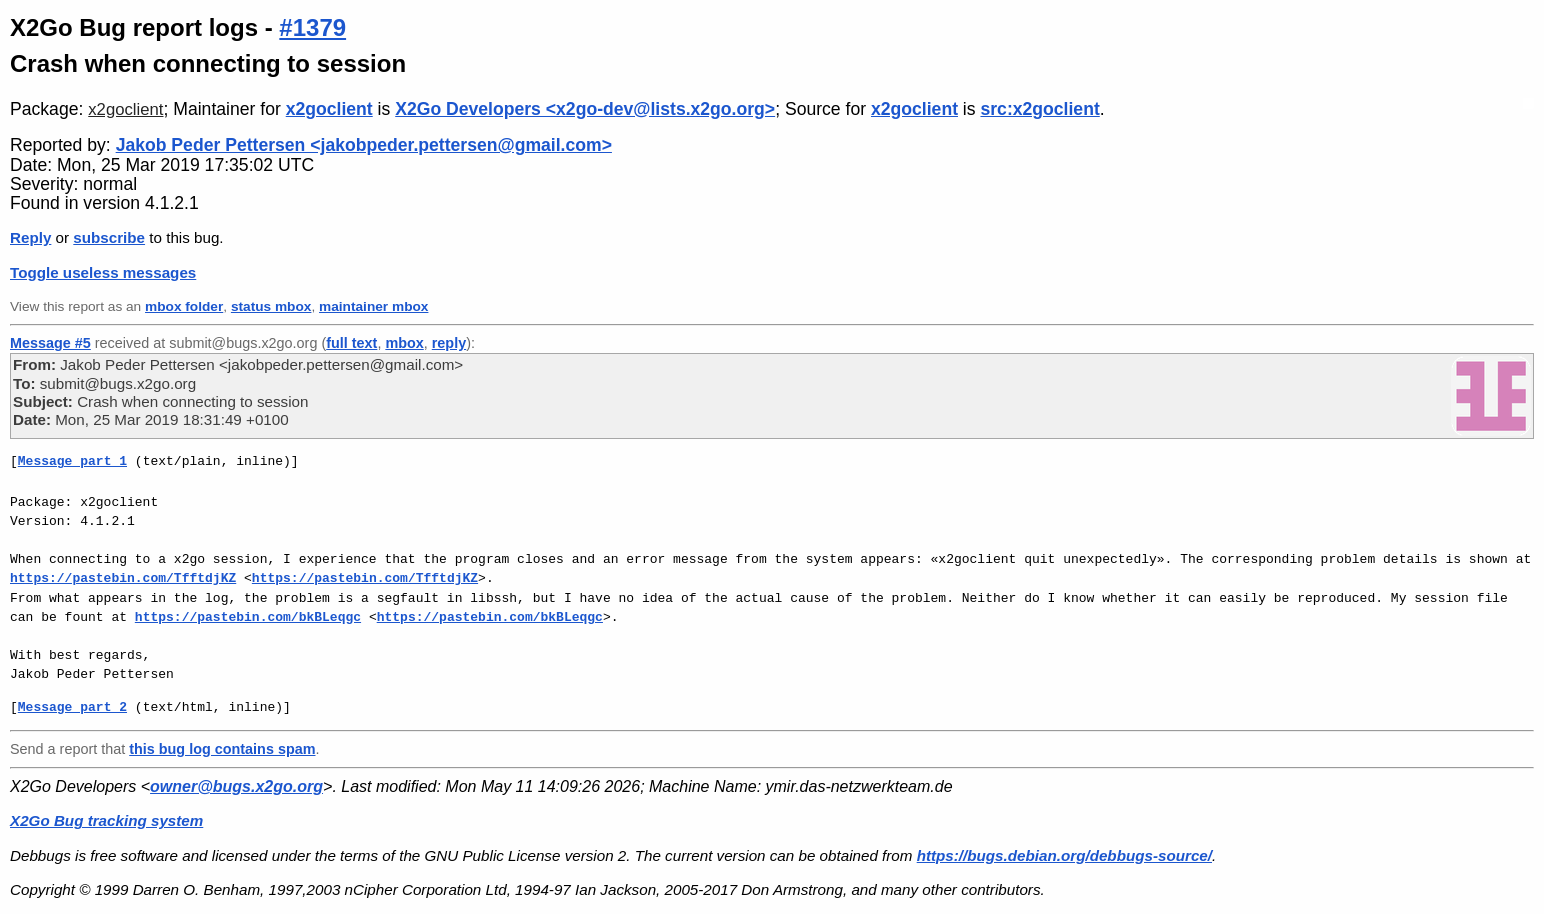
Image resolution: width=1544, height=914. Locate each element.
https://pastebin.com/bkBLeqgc (248, 617)
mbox (404, 343)
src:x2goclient (1039, 109)
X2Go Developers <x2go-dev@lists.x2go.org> (585, 109)
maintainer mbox (373, 306)
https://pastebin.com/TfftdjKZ (123, 578)
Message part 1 (72, 461)
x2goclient (125, 109)
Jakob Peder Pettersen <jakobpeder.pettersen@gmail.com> (364, 145)
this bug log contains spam (222, 749)
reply (449, 343)
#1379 (312, 27)
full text (351, 343)
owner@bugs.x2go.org (236, 786)
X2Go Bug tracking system (106, 820)
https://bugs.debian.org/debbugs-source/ (1064, 855)
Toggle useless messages (103, 272)
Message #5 (50, 343)
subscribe (109, 237)
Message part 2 (72, 707)
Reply (30, 237)
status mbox (271, 306)
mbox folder (184, 306)
